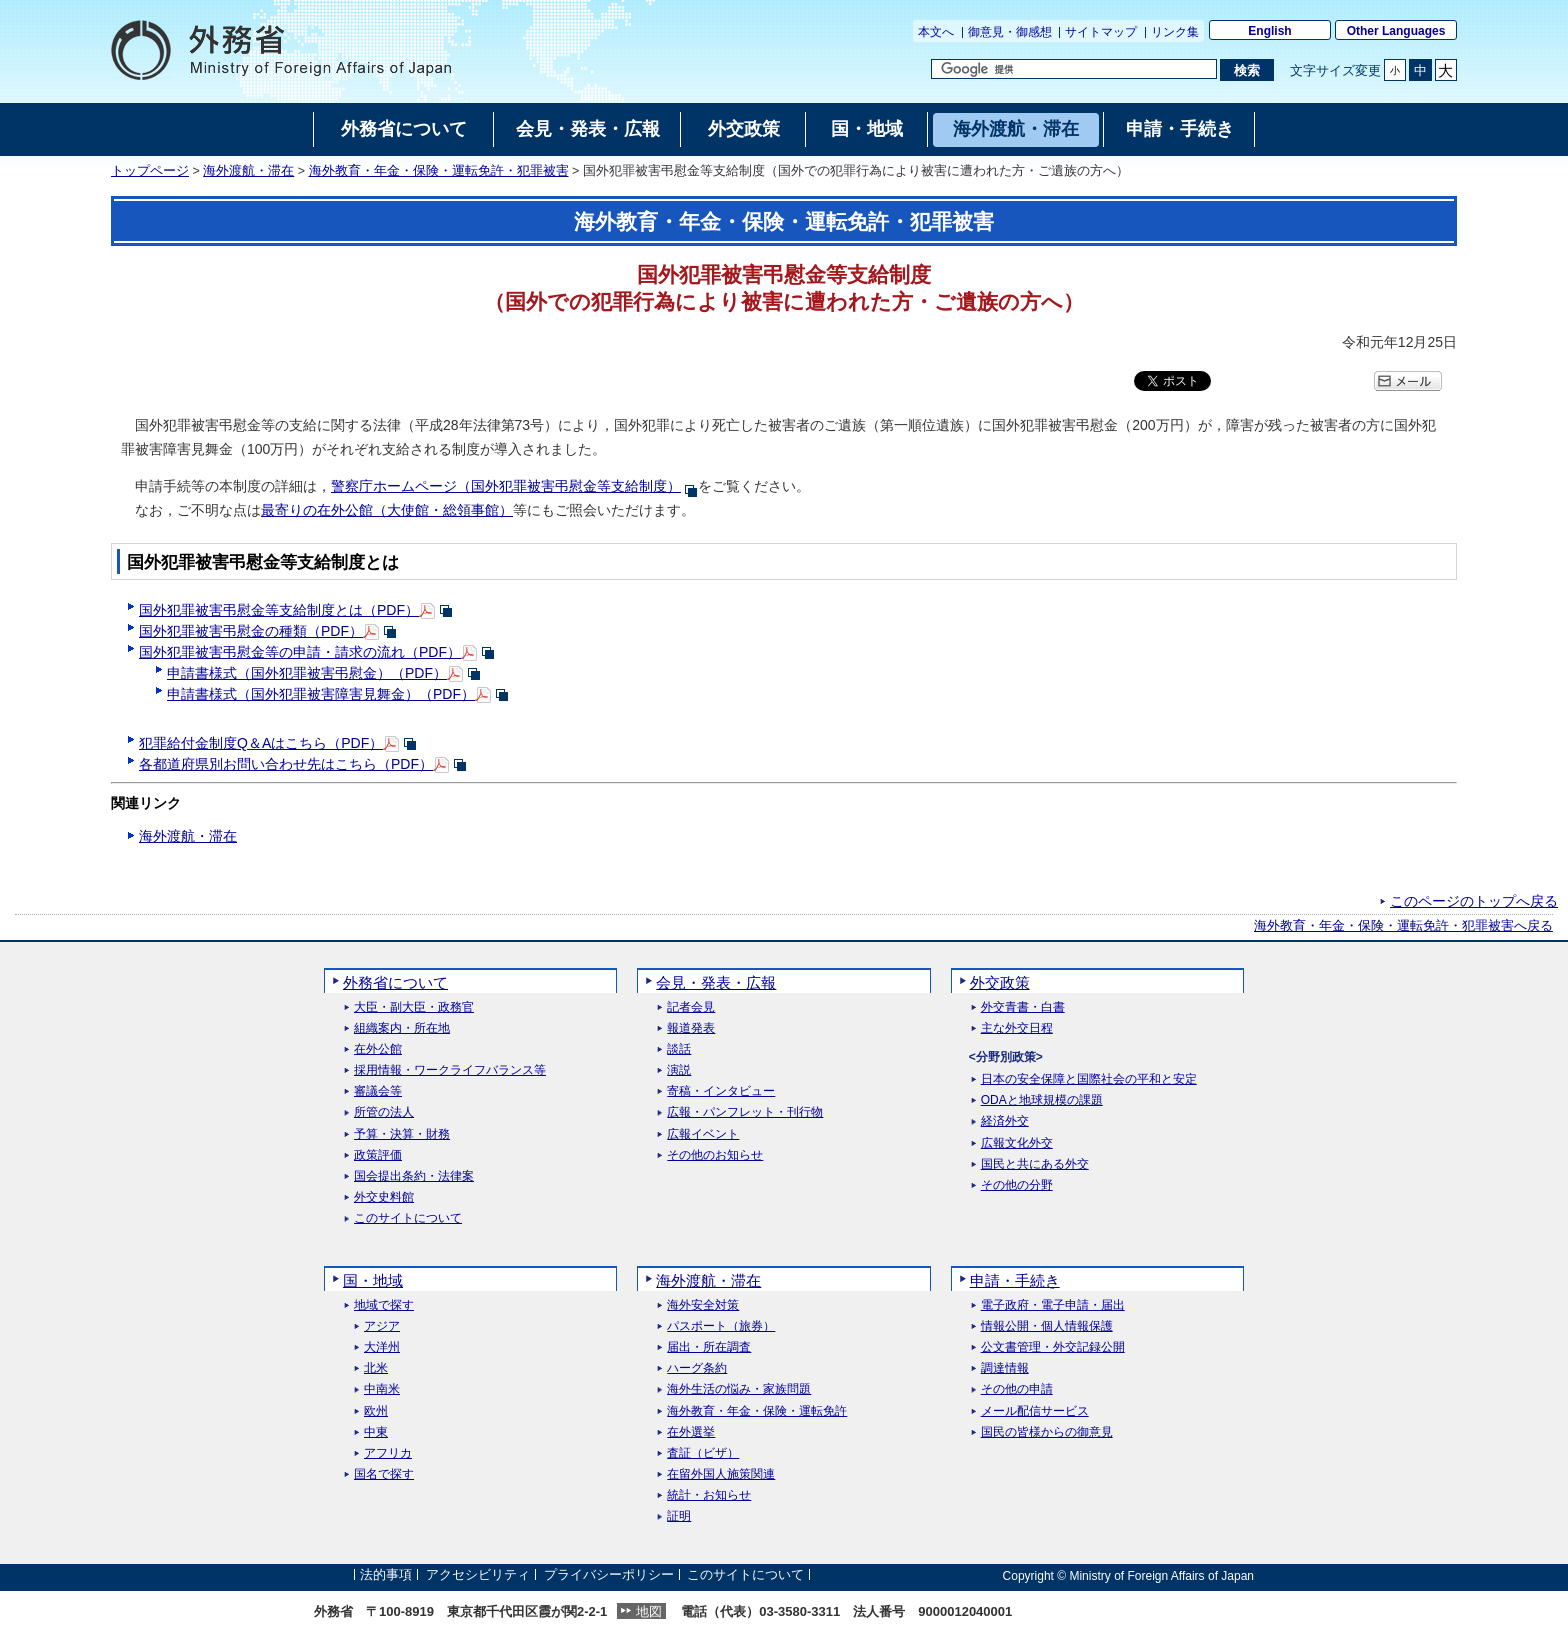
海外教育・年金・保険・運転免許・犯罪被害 (439, 171)
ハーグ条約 (697, 1368)
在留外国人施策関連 (721, 1474)
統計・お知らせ (709, 1495)
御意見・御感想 (1010, 32)
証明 (679, 1516)
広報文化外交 (1017, 1143)
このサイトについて (408, 1218)
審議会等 (378, 1091)
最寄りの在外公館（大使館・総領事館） (387, 510)
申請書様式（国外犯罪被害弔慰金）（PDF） (307, 673)
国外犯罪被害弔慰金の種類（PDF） (251, 631)
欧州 (376, 1411)
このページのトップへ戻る (1474, 901)
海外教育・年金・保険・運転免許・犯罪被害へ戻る (1403, 926)
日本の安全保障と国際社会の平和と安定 (1089, 1079)
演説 (679, 1070)
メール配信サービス (1035, 1411)
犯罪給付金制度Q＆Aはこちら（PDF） (261, 743)
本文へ (936, 32)
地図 (649, 1611)
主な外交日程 (1017, 1028)
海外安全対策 (703, 1305)
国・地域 (373, 1280)
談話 (679, 1049)
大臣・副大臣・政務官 (414, 1007)
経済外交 (1005, 1121)
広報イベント (703, 1134)
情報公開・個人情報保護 (1047, 1326)
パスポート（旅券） (721, 1326)
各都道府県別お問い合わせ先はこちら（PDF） (286, 764)
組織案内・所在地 (402, 1028)
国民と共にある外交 (1035, 1164)
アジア (382, 1326)
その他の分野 (1017, 1185)
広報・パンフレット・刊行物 (745, 1112)
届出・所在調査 (709, 1347)
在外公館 (378, 1049)
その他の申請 (1017, 1389)
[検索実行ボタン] (1246, 70)
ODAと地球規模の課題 (1042, 1100)
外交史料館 (384, 1197)
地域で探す (384, 1305)
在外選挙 (691, 1432)
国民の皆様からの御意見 (1047, 1432)
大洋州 (382, 1347)
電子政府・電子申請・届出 (1053, 1305)
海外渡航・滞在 (248, 171)
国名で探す (384, 1474)
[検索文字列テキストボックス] (1074, 69)
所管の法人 (384, 1112)
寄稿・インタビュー (721, 1091)
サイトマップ (1101, 32)
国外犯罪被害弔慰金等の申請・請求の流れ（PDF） (300, 652)
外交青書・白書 (1023, 1007)
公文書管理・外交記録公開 (1053, 1347)
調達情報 (1005, 1368)
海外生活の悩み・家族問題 (739, 1389)
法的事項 (386, 1575)
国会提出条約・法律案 (414, 1176)
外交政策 (1000, 982)
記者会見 (691, 1007)
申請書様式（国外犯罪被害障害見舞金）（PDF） (321, 694)
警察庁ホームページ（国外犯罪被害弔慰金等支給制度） (506, 486)
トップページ (150, 171)
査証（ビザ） (703, 1453)
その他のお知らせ (715, 1155)
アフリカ (388, 1453)
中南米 (382, 1389)
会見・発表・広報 (716, 982)
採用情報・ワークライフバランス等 (450, 1070)
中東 (376, 1432)
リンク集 (1175, 32)
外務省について (395, 982)
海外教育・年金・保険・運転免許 (757, 1411)
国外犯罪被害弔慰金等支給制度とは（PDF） (279, 610)
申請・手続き (1015, 1280)
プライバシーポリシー (609, 1575)
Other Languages (1396, 31)
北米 (376, 1368)
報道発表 (691, 1028)
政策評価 (378, 1155)
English (1269, 31)
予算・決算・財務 (402, 1134)
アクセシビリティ (478, 1575)
